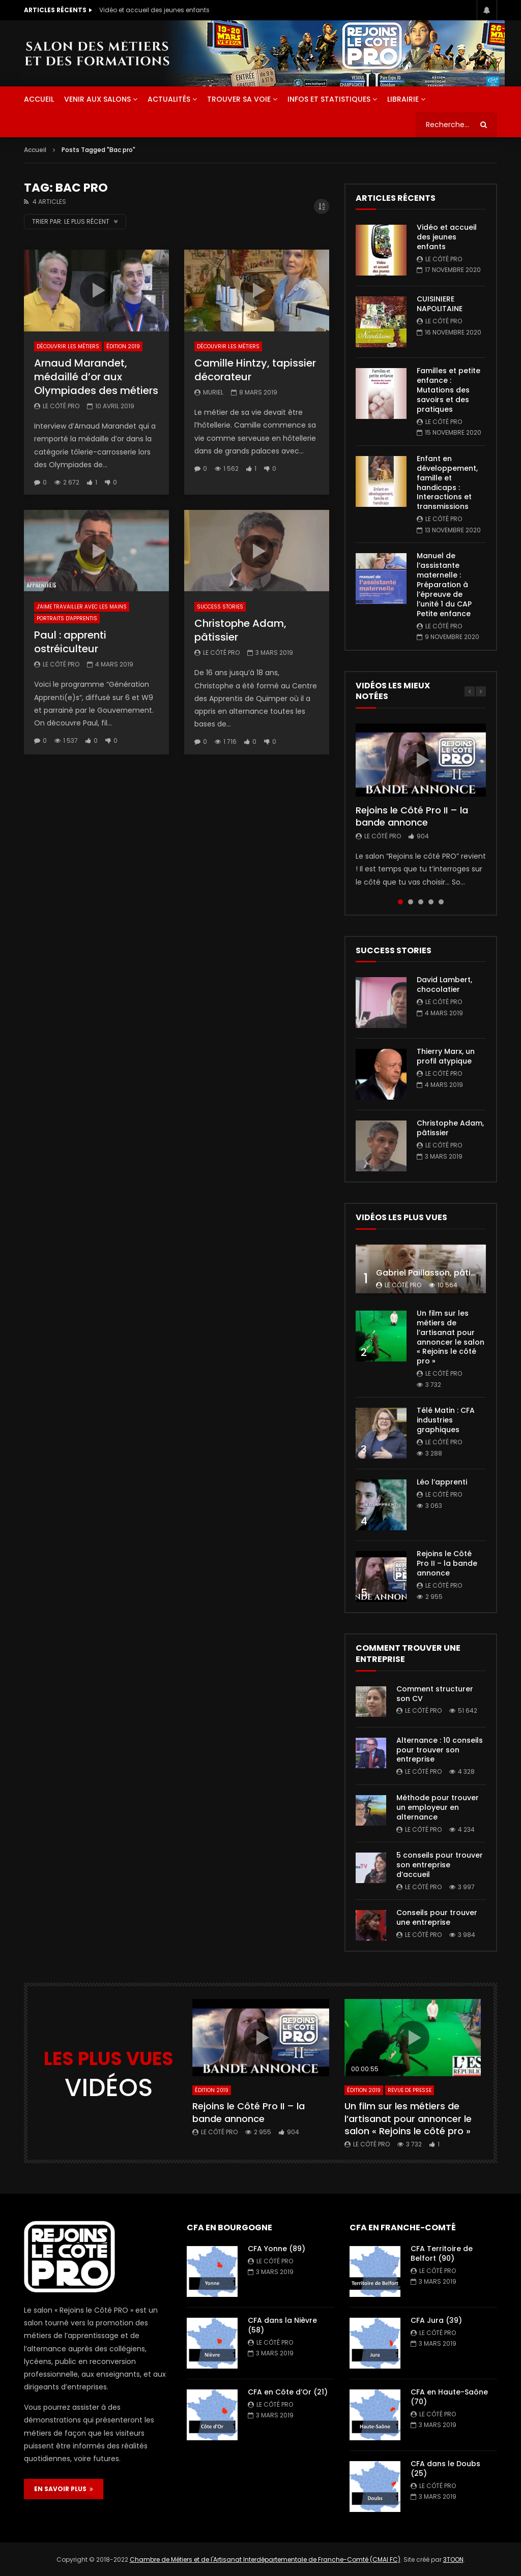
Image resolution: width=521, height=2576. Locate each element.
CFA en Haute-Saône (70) (449, 2397)
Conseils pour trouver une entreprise (436, 1917)
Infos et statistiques (328, 99)
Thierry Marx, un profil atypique (446, 1056)
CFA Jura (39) (436, 2320)
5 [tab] (441, 901)
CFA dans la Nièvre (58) (282, 2325)
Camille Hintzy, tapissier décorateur (255, 370)
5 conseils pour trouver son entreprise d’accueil (439, 1865)
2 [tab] (410, 901)
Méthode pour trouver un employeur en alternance (437, 1807)
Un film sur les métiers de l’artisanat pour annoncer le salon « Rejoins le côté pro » (450, 1337)
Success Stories (220, 607)
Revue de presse (409, 2090)
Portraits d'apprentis (67, 618)
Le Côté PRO (61, 406)
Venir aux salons (97, 99)
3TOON (453, 2559)
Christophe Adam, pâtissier (240, 630)
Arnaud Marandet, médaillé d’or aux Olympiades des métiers (96, 377)
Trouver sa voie (239, 99)
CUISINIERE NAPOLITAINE (439, 304)
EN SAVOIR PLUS (63, 2488)
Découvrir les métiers (68, 346)
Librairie (403, 99)
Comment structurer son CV (434, 1694)
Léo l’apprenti (442, 1482)
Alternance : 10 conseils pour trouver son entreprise (439, 1750)
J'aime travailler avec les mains (82, 607)
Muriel (213, 392)
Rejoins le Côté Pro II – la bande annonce (412, 816)
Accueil (35, 149)
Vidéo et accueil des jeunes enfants (154, 10)
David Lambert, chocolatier (444, 984)
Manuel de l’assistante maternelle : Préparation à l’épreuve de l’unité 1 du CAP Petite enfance (444, 584)
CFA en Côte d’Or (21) (288, 2392)
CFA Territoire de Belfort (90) (442, 2253)
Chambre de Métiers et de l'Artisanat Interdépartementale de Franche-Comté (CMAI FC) (265, 2559)
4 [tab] (430, 901)
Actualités (169, 99)
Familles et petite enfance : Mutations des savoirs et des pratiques (448, 390)
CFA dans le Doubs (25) (445, 2468)
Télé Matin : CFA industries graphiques (446, 1420)
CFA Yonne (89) (276, 2249)
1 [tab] (400, 901)
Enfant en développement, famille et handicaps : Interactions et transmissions (447, 482)
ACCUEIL (39, 99)
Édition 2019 (123, 346)
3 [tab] (420, 901)
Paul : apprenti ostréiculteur (70, 642)
